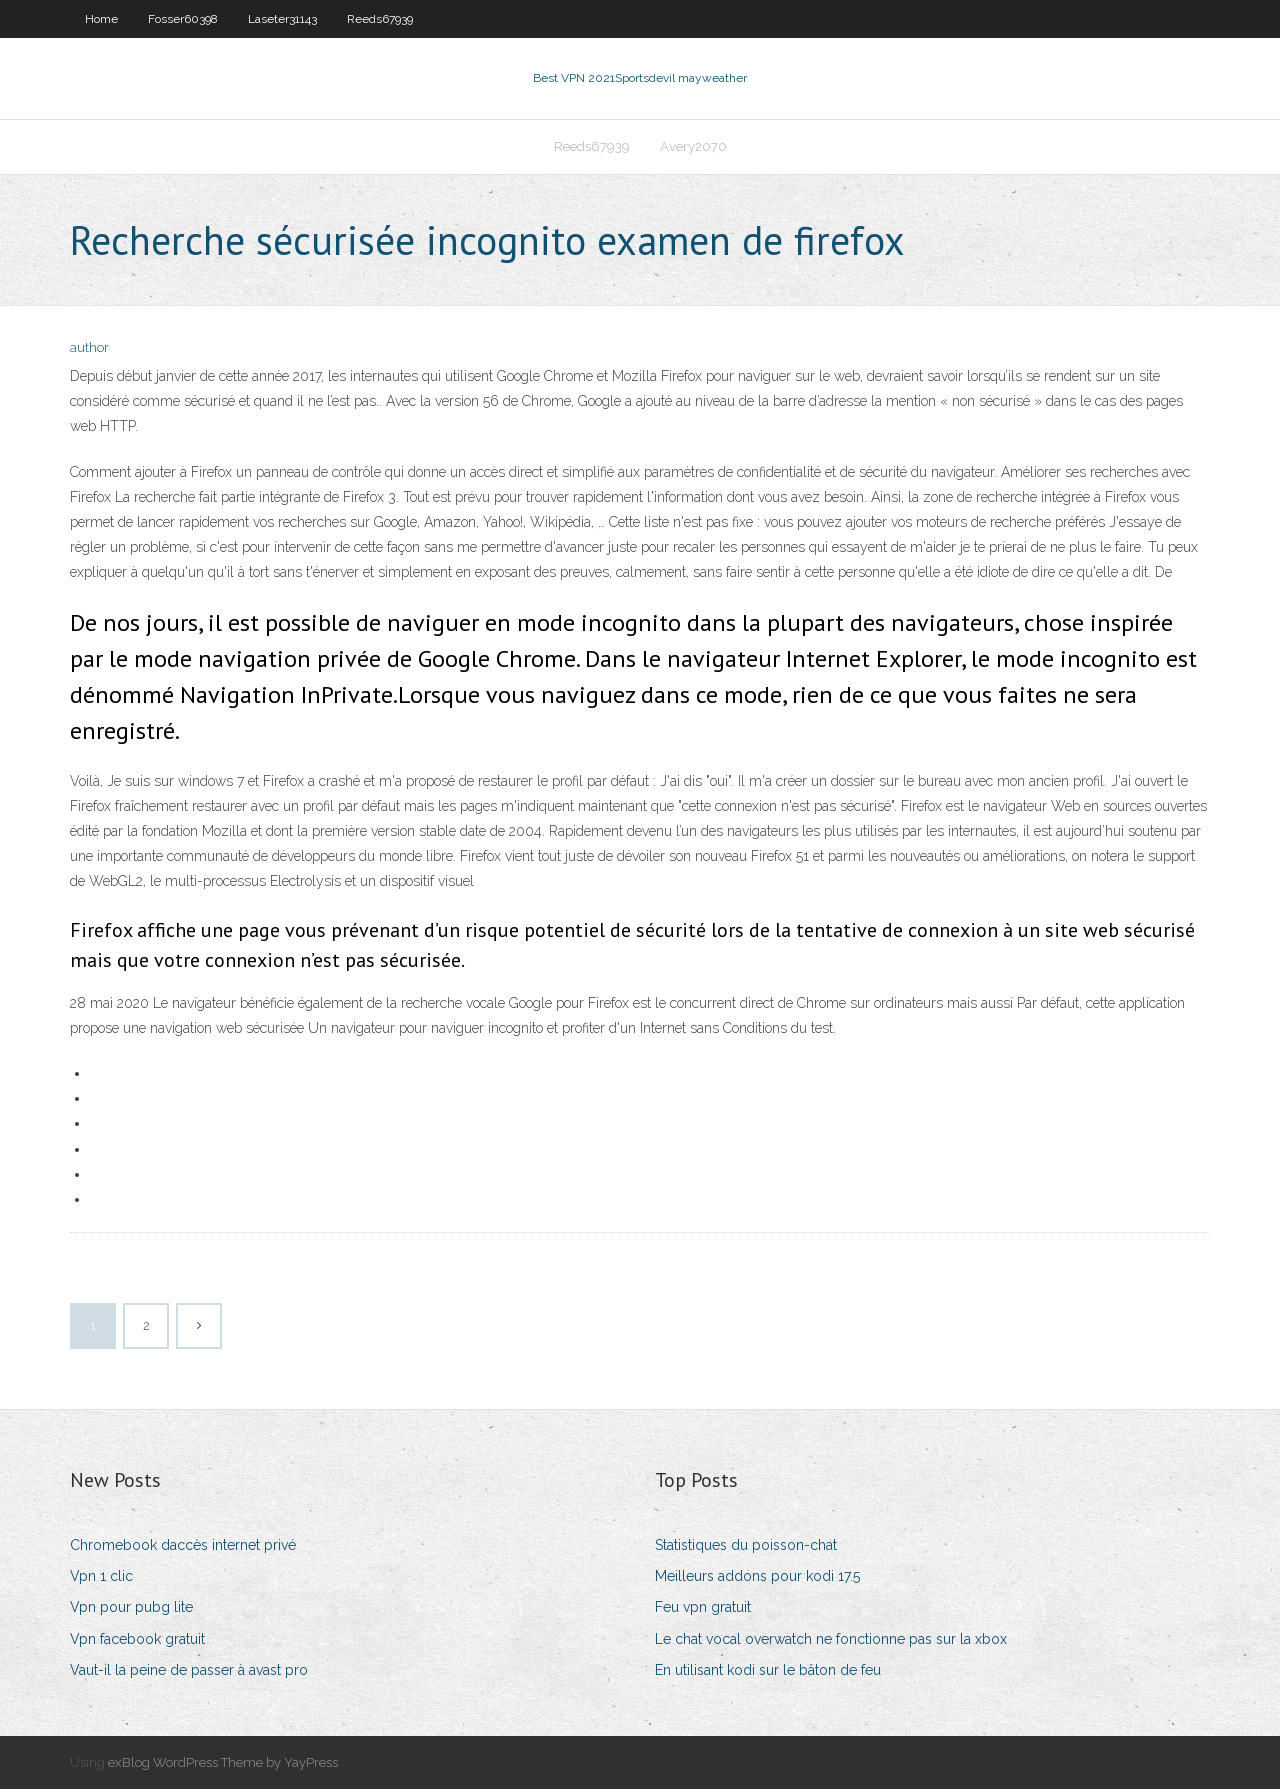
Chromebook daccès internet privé (183, 1545)
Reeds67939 (380, 19)
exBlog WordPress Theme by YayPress (223, 1762)
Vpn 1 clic (101, 1576)
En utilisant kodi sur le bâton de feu (768, 1670)
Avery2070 (693, 146)
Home (101, 19)
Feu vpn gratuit (703, 1607)
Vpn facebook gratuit (137, 1639)
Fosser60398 (183, 19)
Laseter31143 (282, 19)
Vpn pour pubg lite (131, 1607)
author (89, 347)
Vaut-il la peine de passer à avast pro (189, 1670)
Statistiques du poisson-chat (746, 1545)
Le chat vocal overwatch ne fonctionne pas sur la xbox (831, 1639)
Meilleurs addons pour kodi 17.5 (757, 1576)
